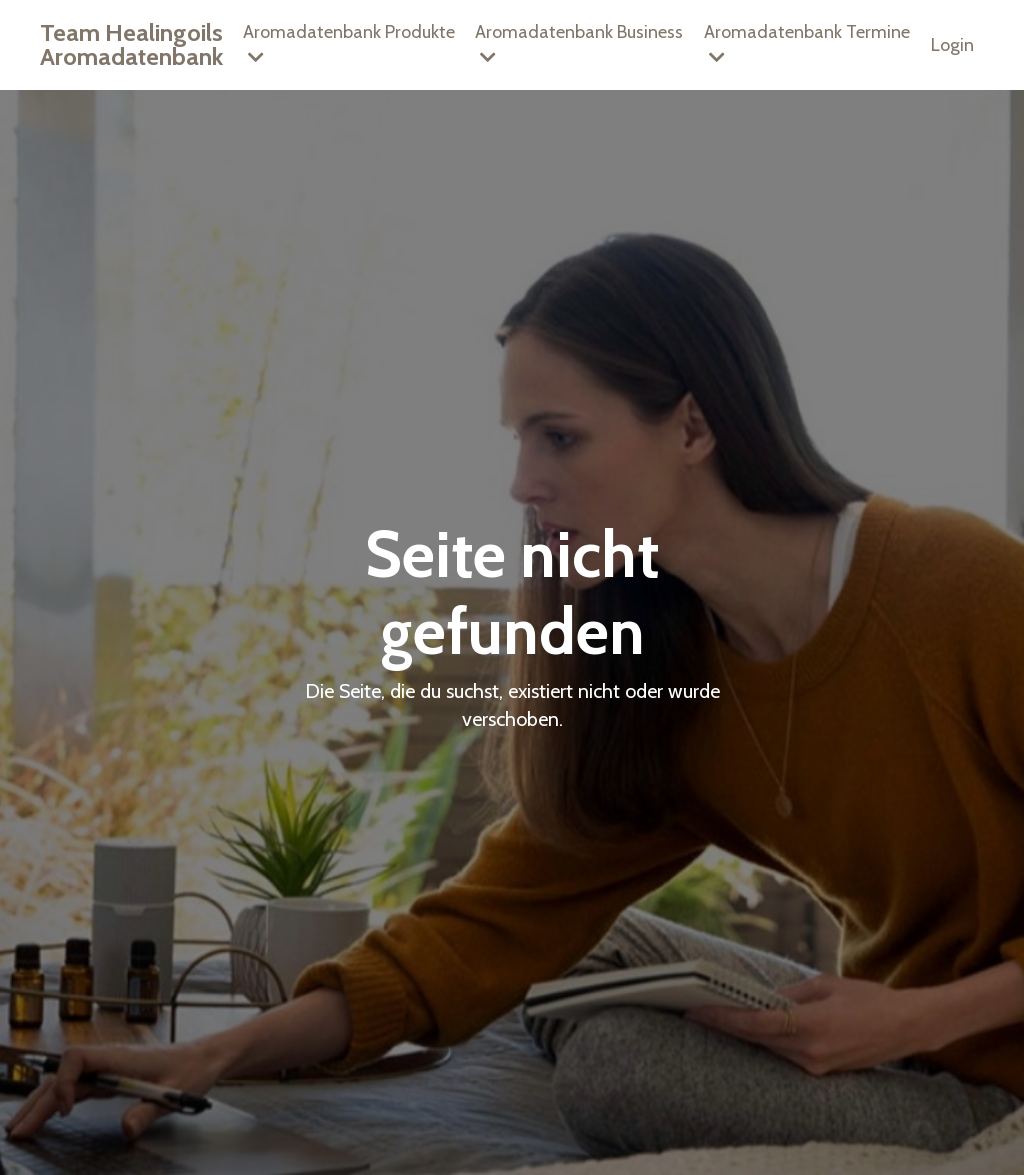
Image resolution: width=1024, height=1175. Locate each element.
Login (952, 45)
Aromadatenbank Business (579, 43)
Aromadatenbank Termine (807, 43)
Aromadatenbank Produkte (349, 43)
